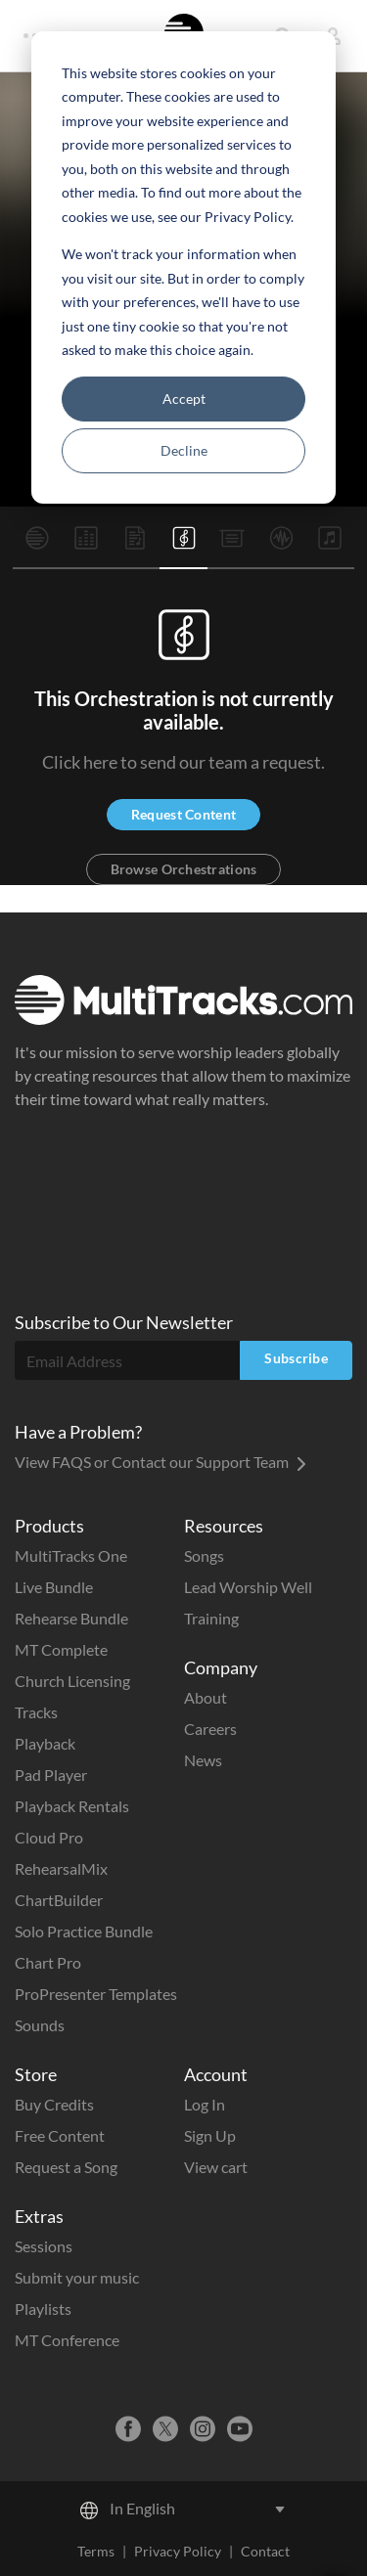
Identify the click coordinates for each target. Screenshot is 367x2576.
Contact (265, 2551)
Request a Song (66, 2166)
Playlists (43, 2308)
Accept (184, 398)
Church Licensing (72, 1680)
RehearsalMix (61, 1868)
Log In (204, 2104)
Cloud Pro (49, 1837)
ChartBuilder (59, 1899)
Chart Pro (48, 1962)
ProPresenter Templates (96, 1993)
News (203, 1760)
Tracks (36, 1712)
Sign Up (210, 2135)
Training (211, 1618)
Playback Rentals (72, 1806)
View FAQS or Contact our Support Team (160, 1461)
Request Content (183, 814)
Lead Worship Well (248, 1586)
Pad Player (51, 1774)
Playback (45, 1743)
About (205, 1697)
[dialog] (183, 267)
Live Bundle (54, 1586)
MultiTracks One (71, 1555)
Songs (204, 1555)
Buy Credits (54, 2104)
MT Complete (61, 1649)
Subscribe (296, 1358)
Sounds (40, 2025)
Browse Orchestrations (184, 869)
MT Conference (67, 2340)
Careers (210, 1728)
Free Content (60, 2135)
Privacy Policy (177, 2551)
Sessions (43, 2246)
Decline (184, 450)
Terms (96, 2551)
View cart (216, 2166)
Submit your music (77, 2277)
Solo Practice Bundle (84, 1931)
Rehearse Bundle (71, 1618)
